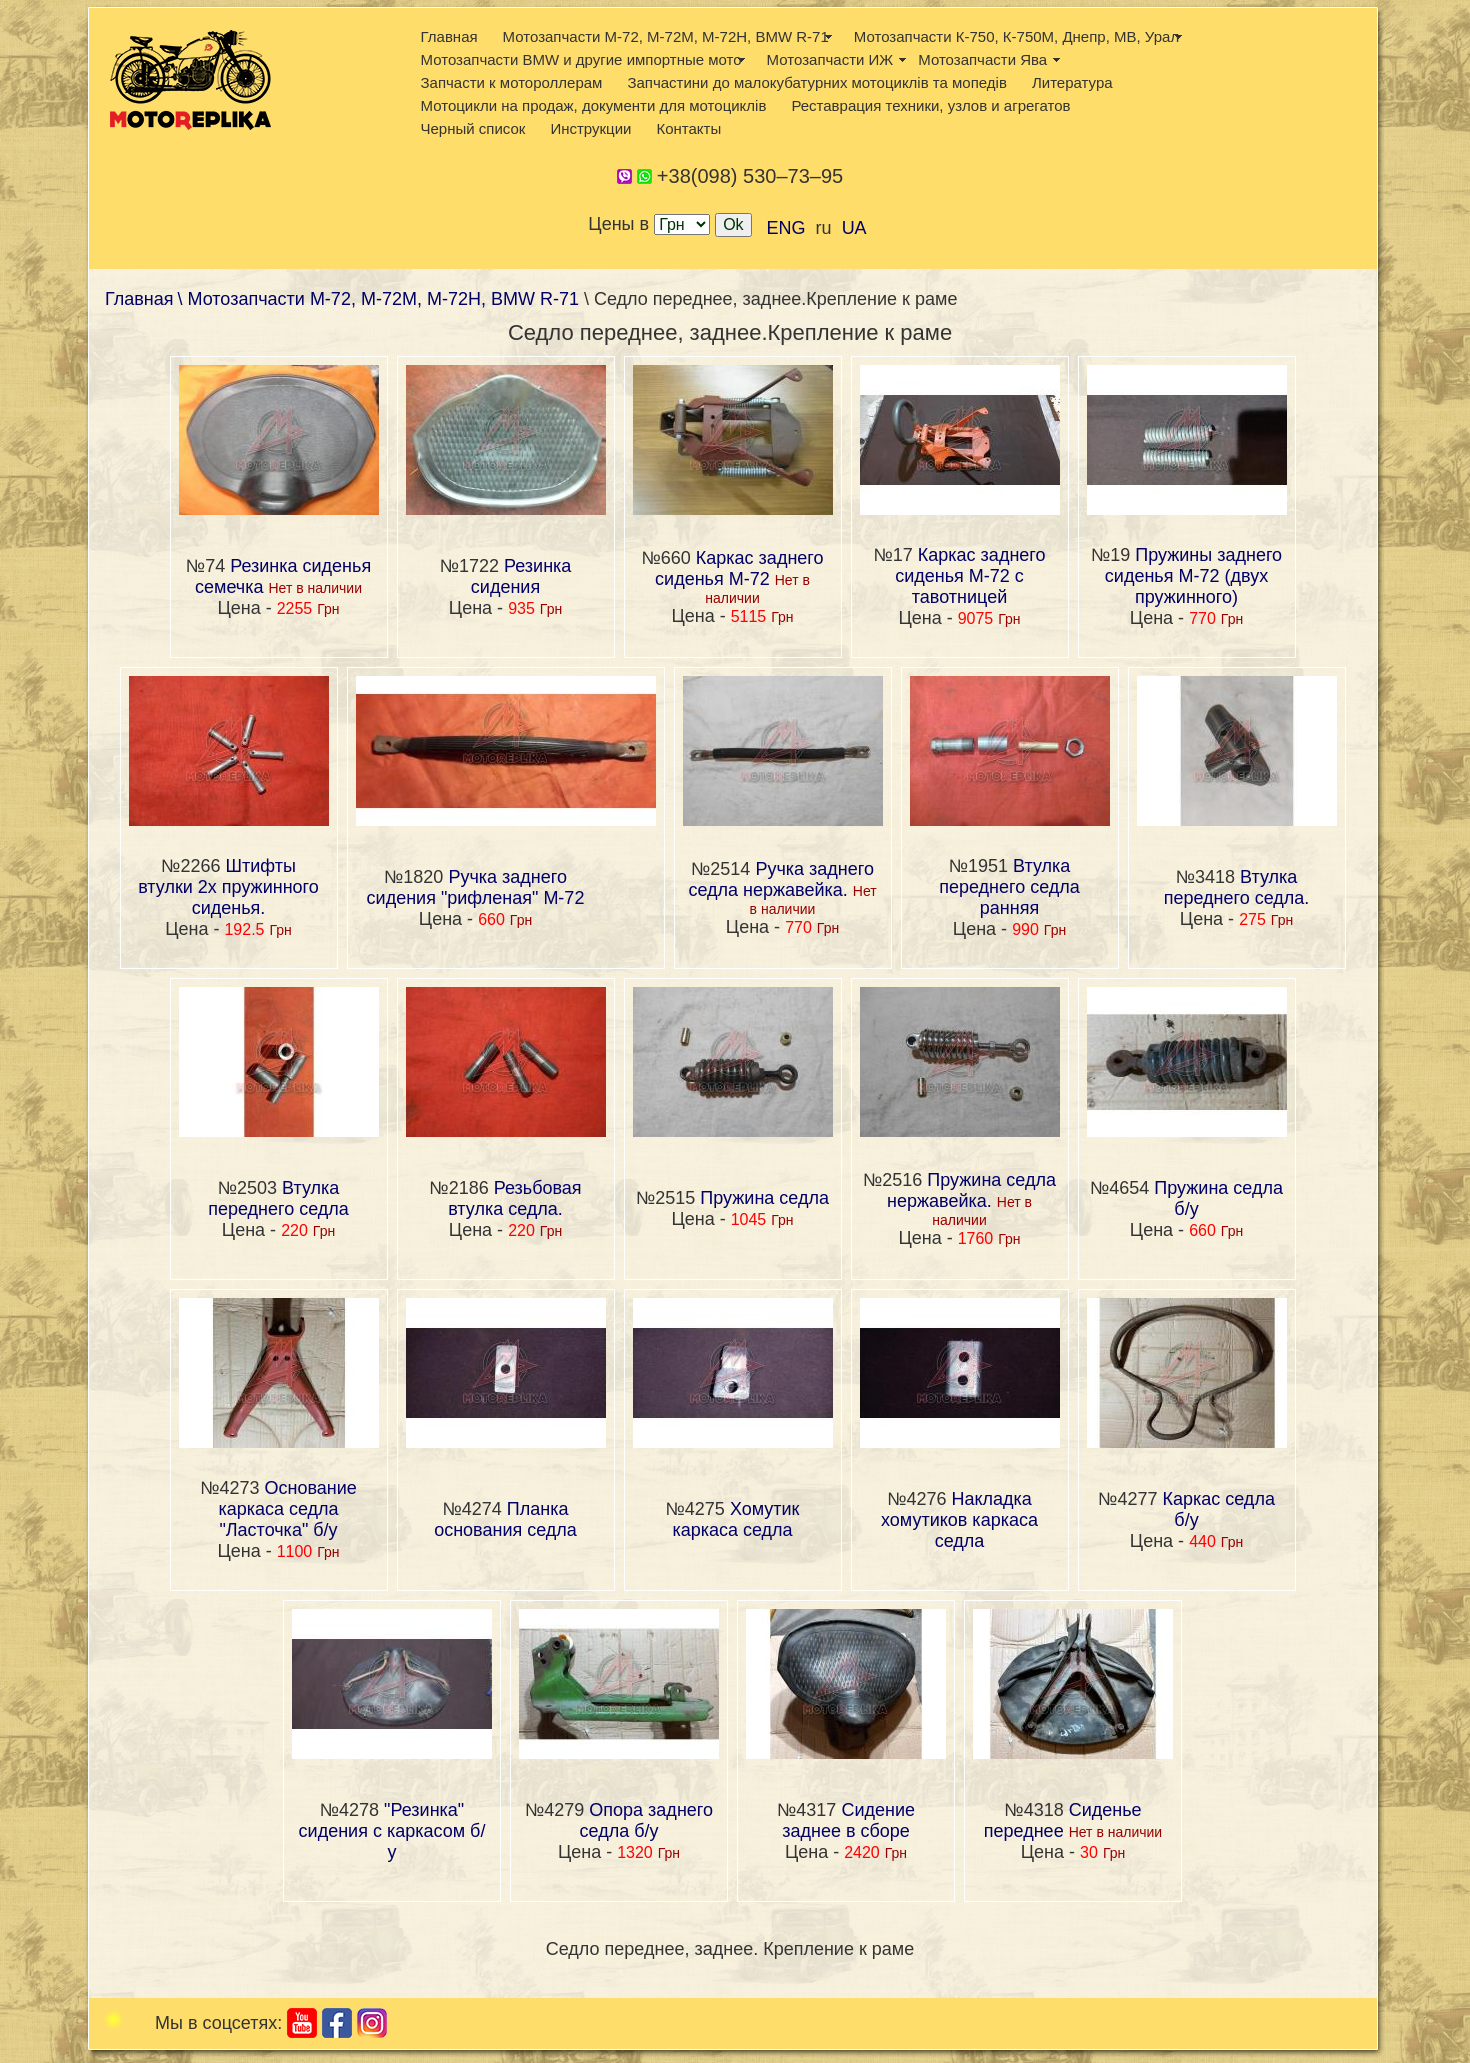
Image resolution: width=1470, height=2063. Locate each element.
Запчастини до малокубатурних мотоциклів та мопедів (817, 82)
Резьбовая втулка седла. (514, 1198)
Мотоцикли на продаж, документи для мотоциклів (594, 105)
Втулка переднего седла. (1237, 887)
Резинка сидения (521, 576)
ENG (786, 228)
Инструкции (590, 128)
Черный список (473, 128)
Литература (1072, 82)
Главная (449, 36)
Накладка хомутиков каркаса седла (959, 1520)
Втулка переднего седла (278, 1198)
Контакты (688, 128)
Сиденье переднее (1063, 1820)
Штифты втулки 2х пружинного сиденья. (228, 887)
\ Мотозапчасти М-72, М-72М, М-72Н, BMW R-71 (381, 299)
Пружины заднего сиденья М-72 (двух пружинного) (1193, 576)
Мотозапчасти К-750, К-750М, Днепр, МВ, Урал (1016, 36)
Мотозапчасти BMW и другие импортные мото (581, 59)
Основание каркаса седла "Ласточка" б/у (287, 1509)
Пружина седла (764, 1198)
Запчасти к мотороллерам (512, 82)
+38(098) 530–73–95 (750, 176)
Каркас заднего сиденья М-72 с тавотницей (970, 576)
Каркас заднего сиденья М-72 (739, 568)
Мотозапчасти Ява (982, 59)
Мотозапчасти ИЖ (830, 59)
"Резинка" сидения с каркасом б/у (392, 1831)
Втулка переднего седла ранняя (1009, 887)
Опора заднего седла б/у (647, 1820)
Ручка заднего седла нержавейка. (781, 879)
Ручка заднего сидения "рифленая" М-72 (476, 887)
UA (854, 228)
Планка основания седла (505, 1519)
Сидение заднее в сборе (848, 1820)
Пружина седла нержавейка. (971, 1190)
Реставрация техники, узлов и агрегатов (930, 105)
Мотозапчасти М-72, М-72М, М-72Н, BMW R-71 (666, 36)
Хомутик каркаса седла (735, 1519)
